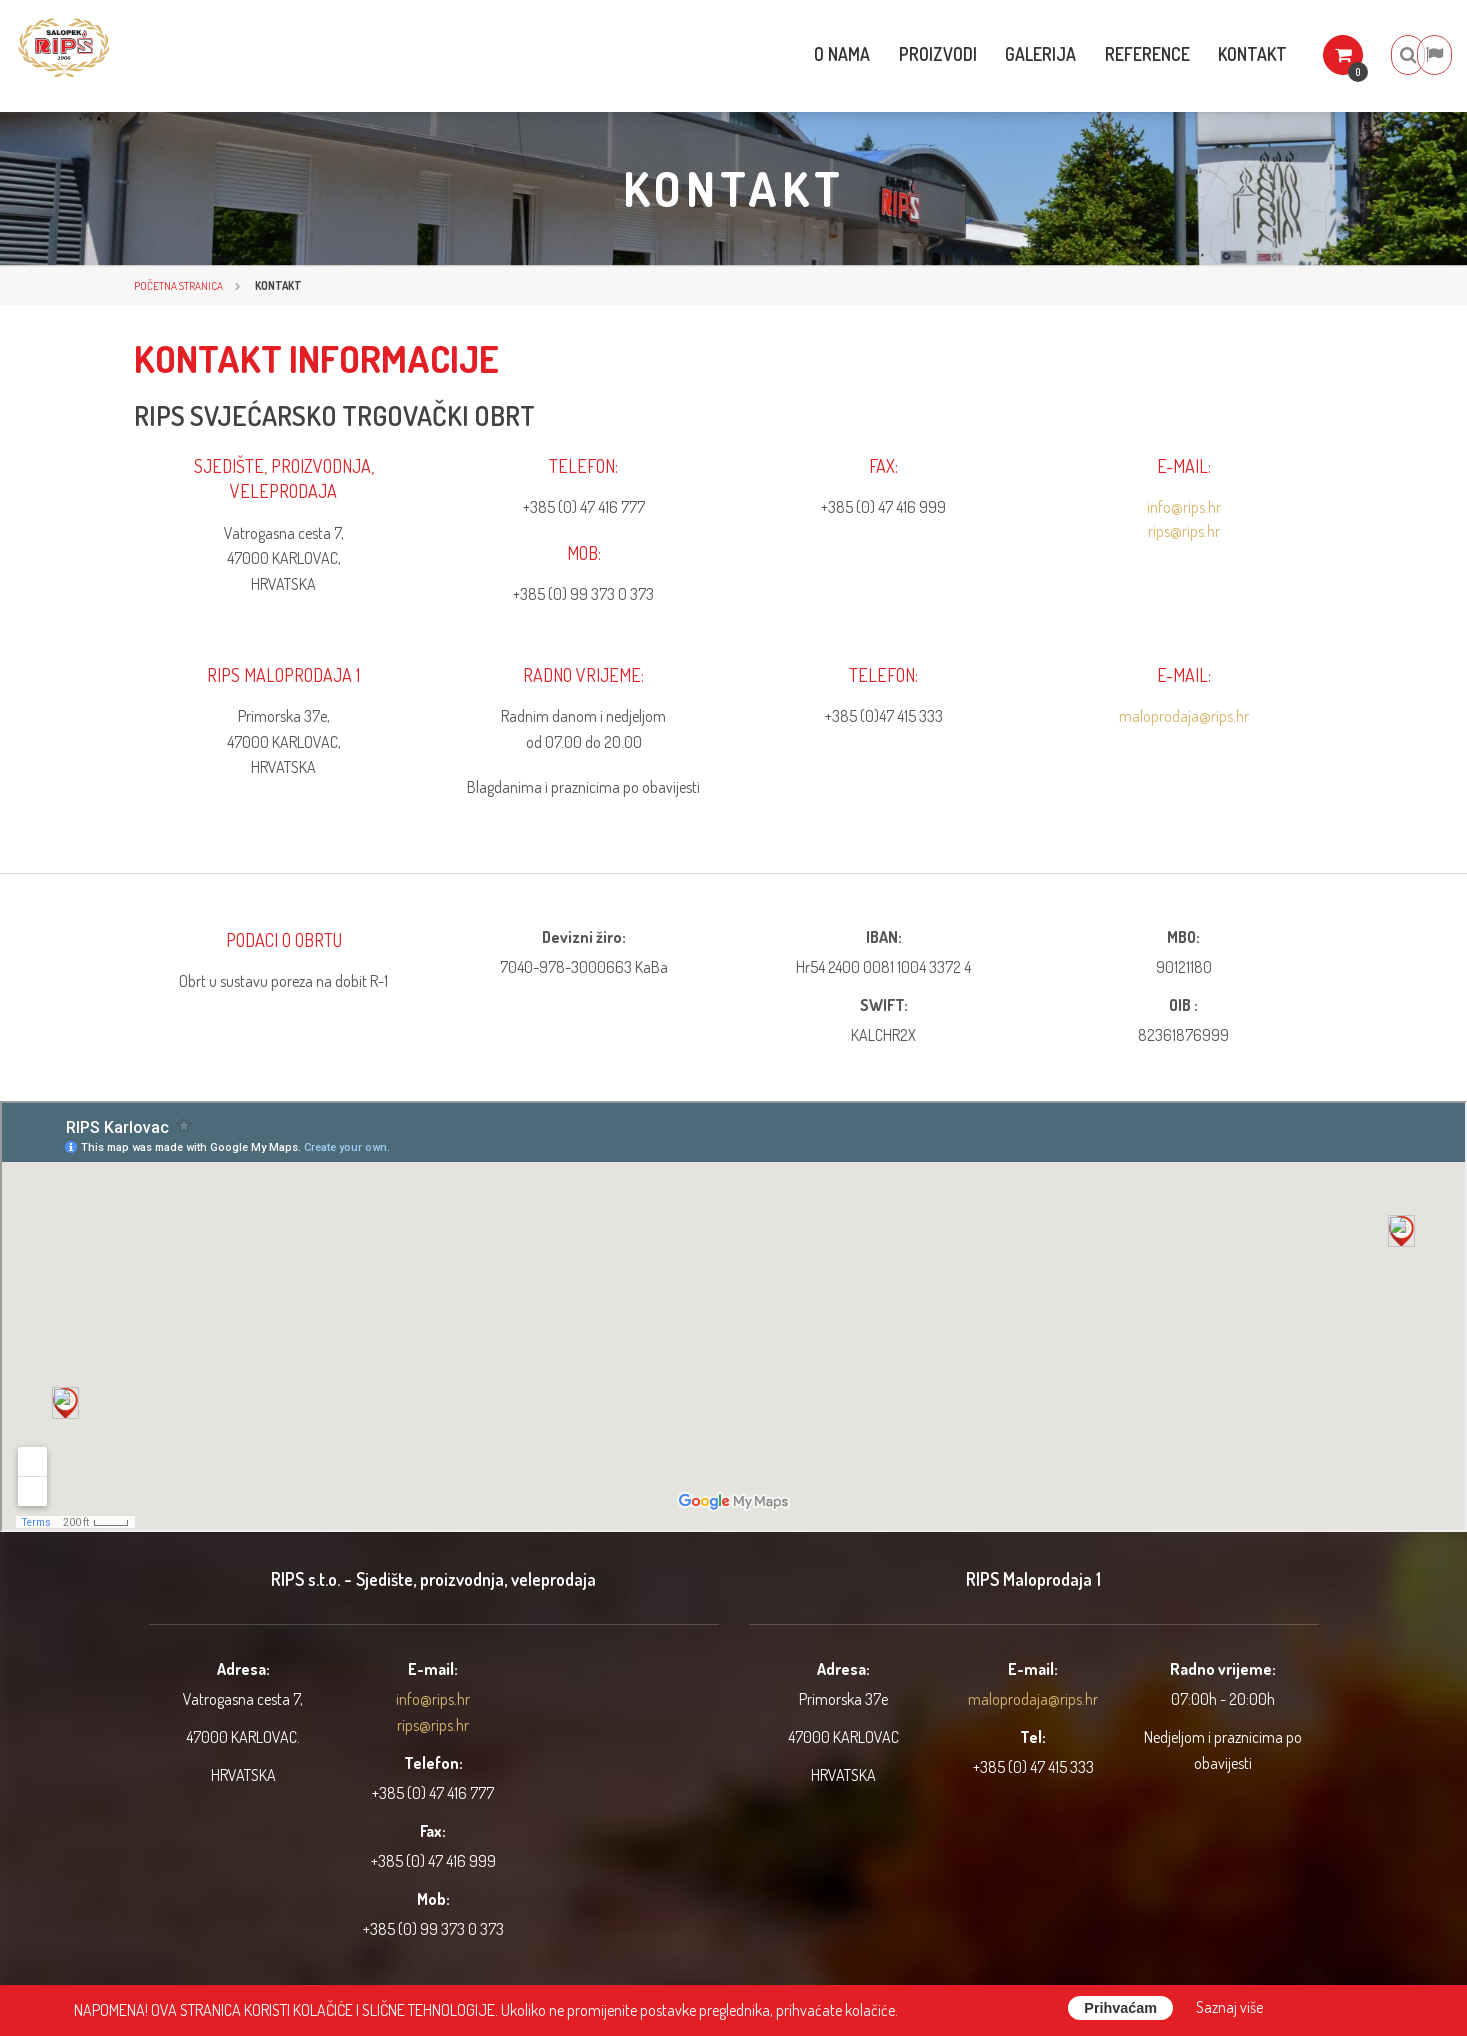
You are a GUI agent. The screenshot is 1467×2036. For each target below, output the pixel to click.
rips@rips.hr (1184, 531)
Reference (1092, 54)
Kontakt (1202, 54)
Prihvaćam (1120, 2008)
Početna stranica (178, 285)
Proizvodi (874, 54)
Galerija (981, 54)
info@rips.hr (1184, 507)
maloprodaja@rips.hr (1184, 716)
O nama (774, 54)
